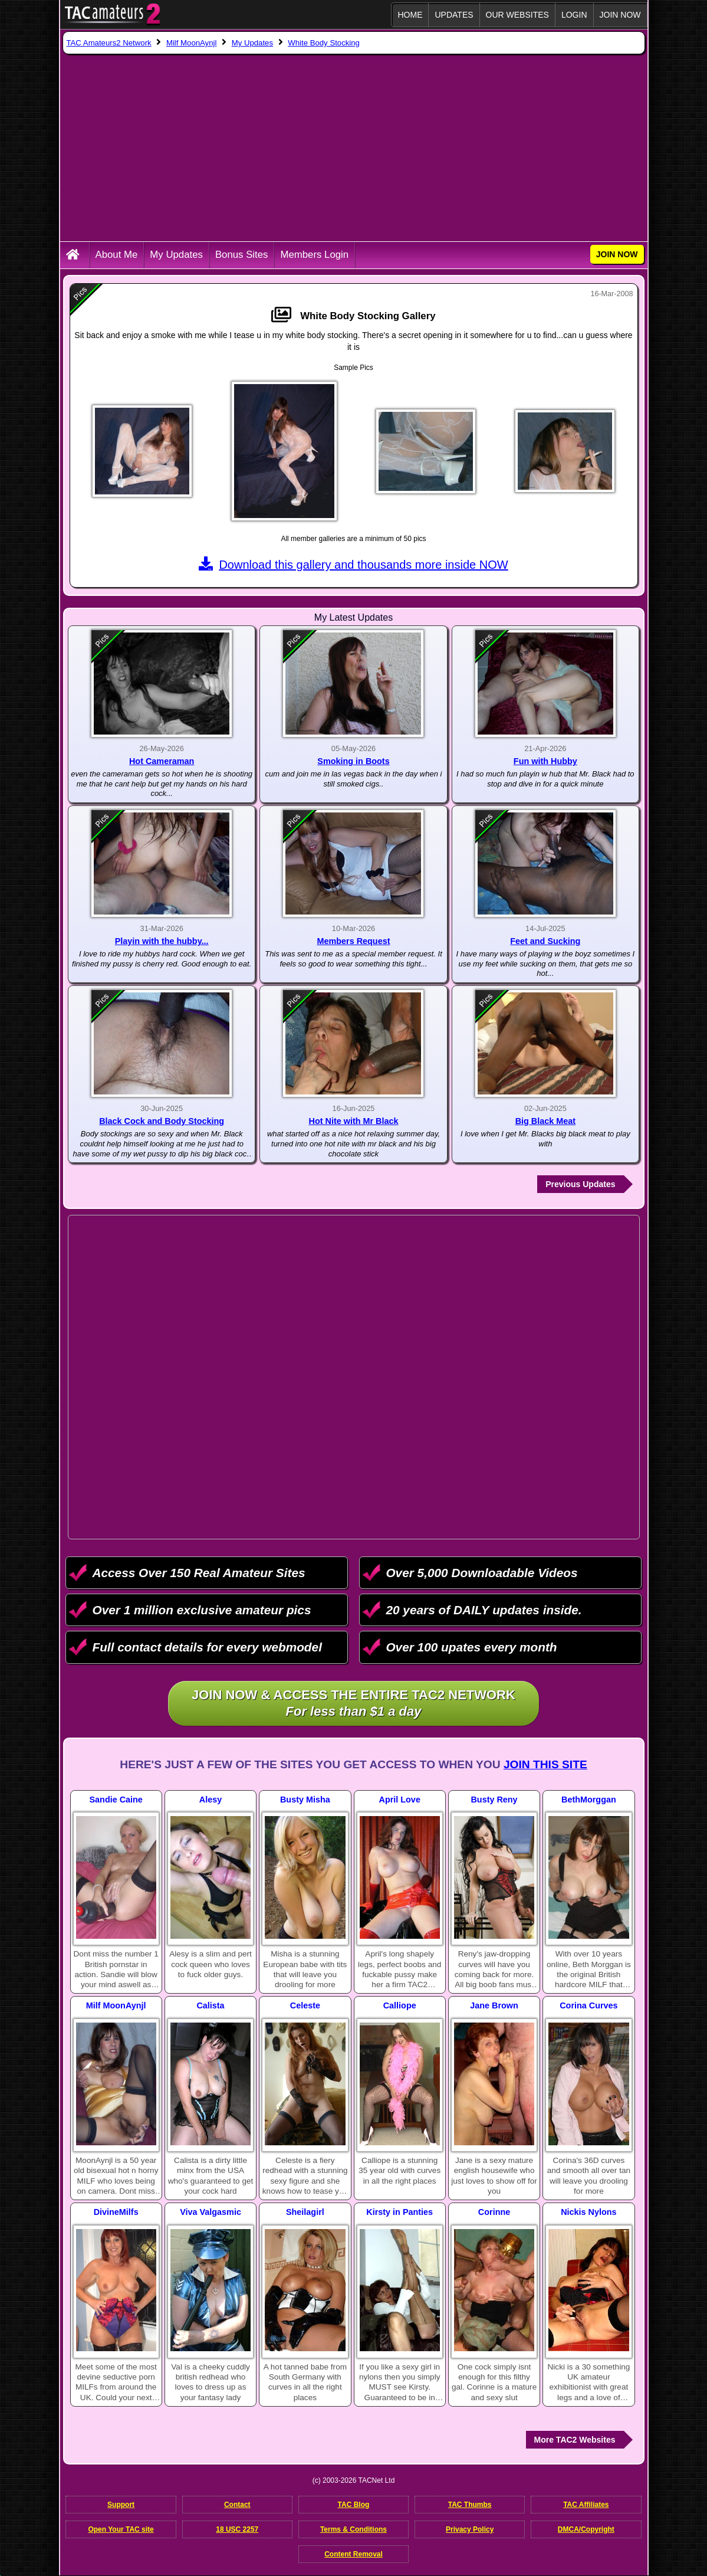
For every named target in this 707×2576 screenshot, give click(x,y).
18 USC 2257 (237, 2529)
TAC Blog (354, 2504)
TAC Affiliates (586, 2504)
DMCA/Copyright (586, 2529)
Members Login (314, 254)
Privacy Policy (470, 2529)
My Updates (176, 254)
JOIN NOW (620, 14)
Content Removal (353, 2554)
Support (120, 2504)
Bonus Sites (241, 254)
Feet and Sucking (545, 941)
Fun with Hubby (545, 761)
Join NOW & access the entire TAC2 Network (353, 1703)
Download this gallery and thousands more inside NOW (353, 564)
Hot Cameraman (161, 761)
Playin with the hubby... (162, 941)
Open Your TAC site (120, 2529)
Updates (454, 14)
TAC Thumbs (470, 2504)
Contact (237, 2504)
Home (409, 14)
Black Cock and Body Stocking (161, 1121)
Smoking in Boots (353, 761)
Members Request (353, 941)
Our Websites (517, 14)
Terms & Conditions (353, 2529)
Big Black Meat (545, 1121)
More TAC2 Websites (575, 2439)
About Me (117, 254)
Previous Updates (580, 1184)
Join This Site (545, 1764)
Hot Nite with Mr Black (354, 1121)
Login (574, 14)
